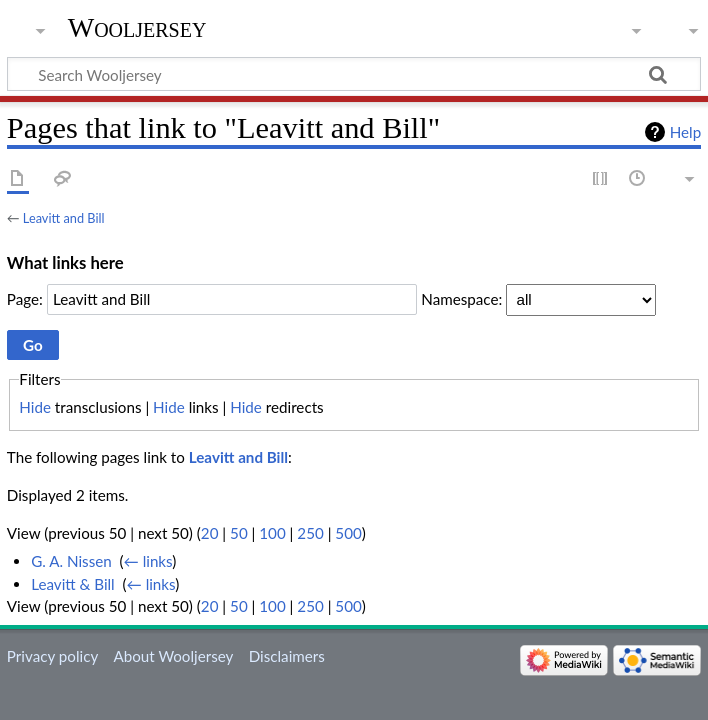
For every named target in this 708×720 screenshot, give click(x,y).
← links (148, 561)
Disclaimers (287, 656)
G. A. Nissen (71, 561)
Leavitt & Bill (73, 584)
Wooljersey (137, 27)
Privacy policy (52, 656)
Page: (25, 299)
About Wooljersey (173, 656)
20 (210, 533)
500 (348, 533)
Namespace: (461, 299)
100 (272, 533)
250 (310, 533)
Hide (35, 407)
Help (685, 132)
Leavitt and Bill (64, 218)
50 (239, 533)
